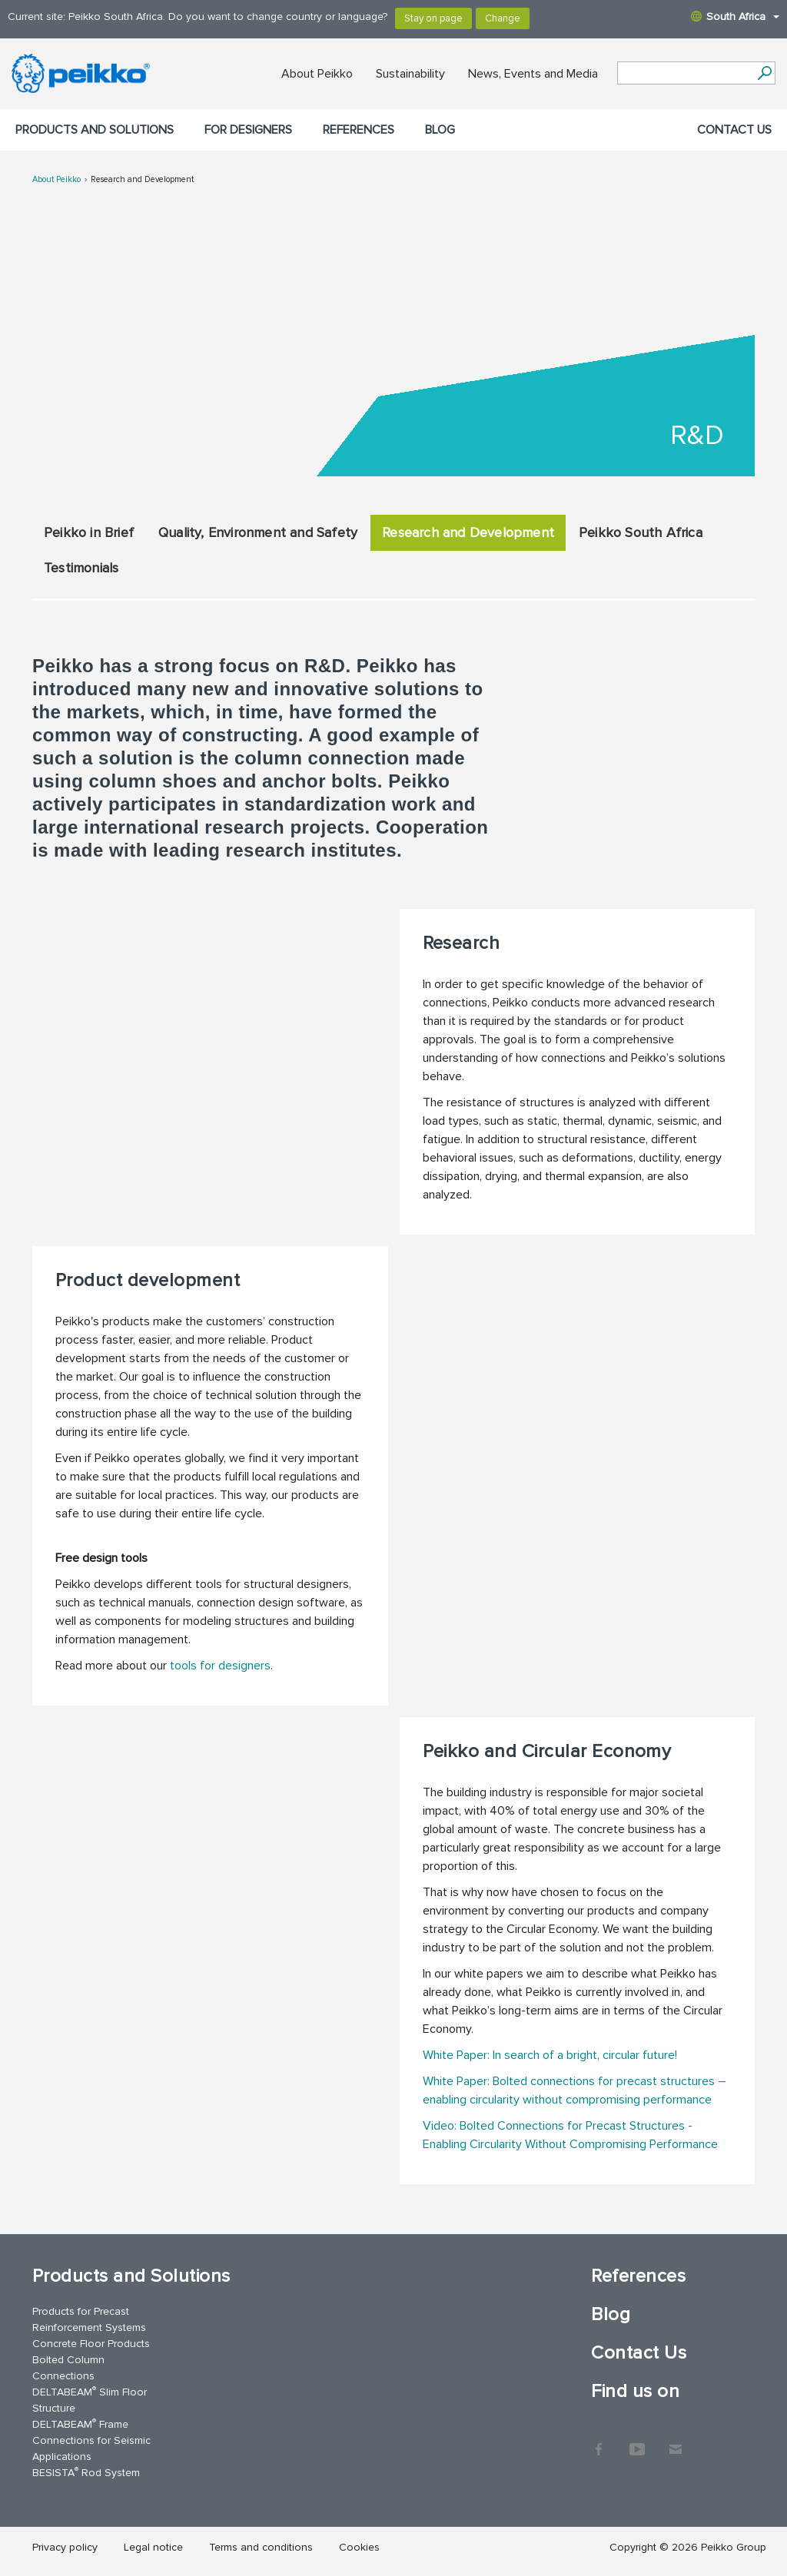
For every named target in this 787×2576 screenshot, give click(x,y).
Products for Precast (80, 2311)
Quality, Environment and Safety (257, 532)
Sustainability (410, 73)
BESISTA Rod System (86, 2472)
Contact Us (734, 130)
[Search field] (685, 73)
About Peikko (317, 73)
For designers (248, 130)
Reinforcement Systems (89, 2327)
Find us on (635, 2391)
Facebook (598, 2441)
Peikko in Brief (89, 532)
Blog (440, 130)
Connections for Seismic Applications (91, 2448)
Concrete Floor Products (91, 2343)
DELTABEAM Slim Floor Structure (89, 2399)
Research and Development (142, 179)
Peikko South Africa (640, 532)
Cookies (359, 2547)
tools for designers (220, 1665)
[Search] (764, 73)
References (358, 130)
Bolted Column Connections (68, 2367)
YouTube (637, 2441)
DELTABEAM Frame (80, 2423)
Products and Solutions (94, 130)
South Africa (735, 16)
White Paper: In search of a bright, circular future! (550, 2055)
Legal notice (153, 2547)
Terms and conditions (261, 2547)
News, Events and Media (533, 73)
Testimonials (81, 567)
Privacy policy (65, 2547)
